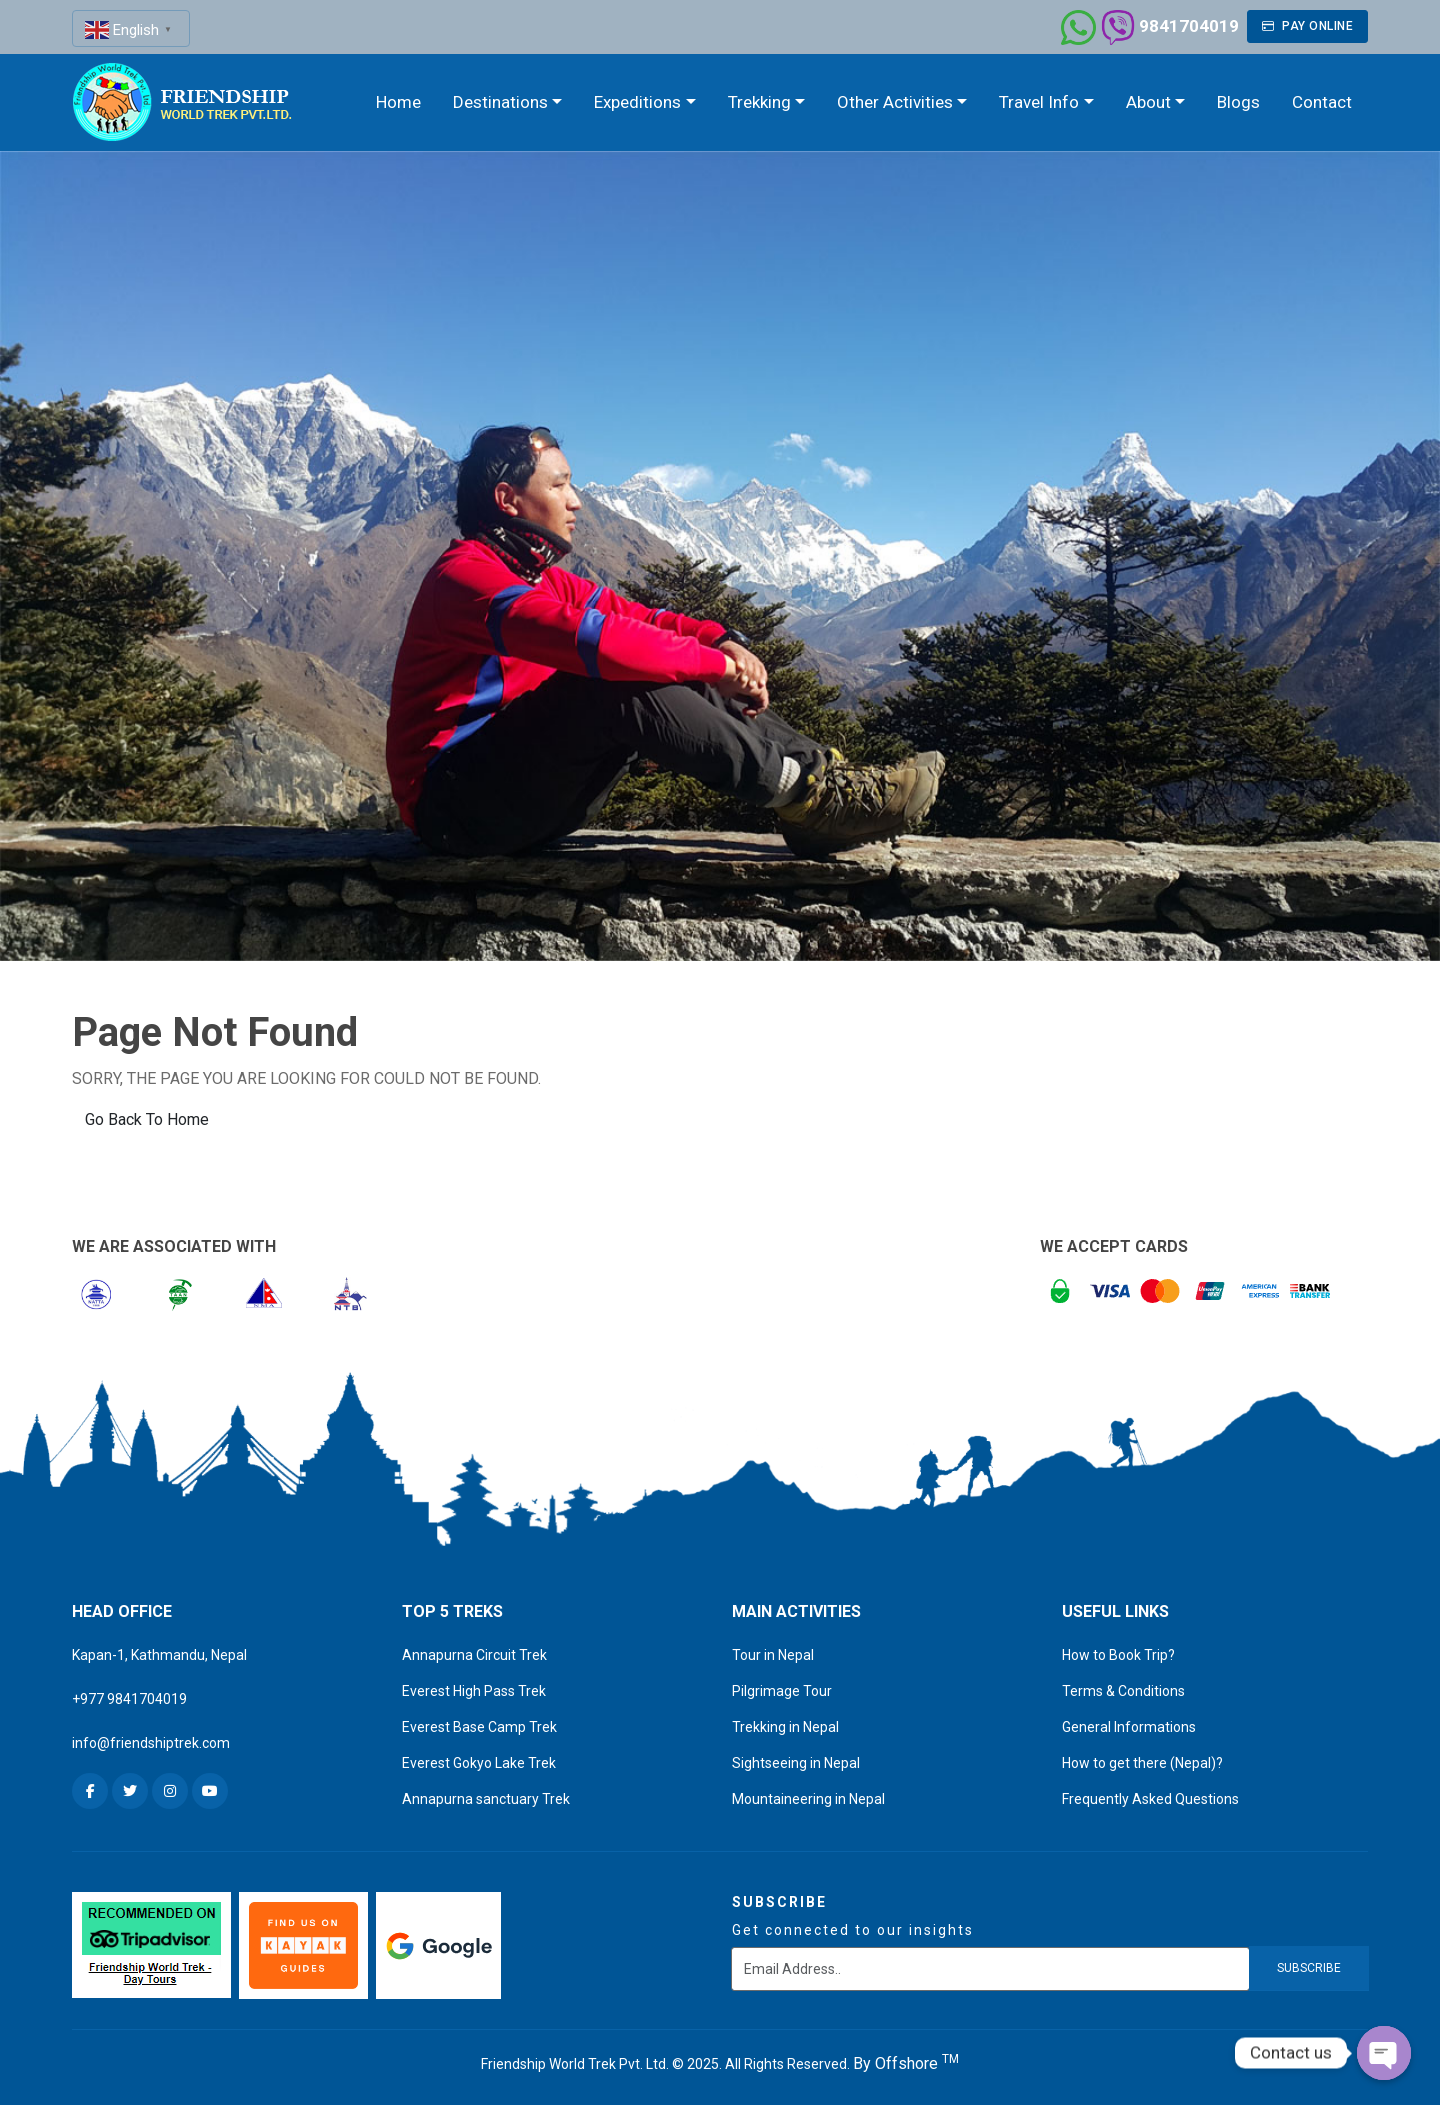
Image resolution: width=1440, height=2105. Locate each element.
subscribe (1309, 1968)
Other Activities (895, 102)
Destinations (500, 102)
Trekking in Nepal (785, 1727)
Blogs (1238, 102)
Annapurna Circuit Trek (474, 1655)
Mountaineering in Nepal (808, 1799)
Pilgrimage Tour (782, 1691)
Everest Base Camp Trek (479, 1727)
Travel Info (1039, 102)
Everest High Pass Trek (474, 1691)
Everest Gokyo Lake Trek (479, 1763)
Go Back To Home (147, 1119)
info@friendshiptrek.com (151, 1743)
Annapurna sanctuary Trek (486, 1799)
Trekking (759, 102)
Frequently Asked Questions (1150, 1799)
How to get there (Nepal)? (1142, 1763)
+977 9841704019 (129, 1699)
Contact (1322, 102)
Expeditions (637, 102)
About (1148, 102)
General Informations (1129, 1727)
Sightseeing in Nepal (796, 1763)
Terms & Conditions (1123, 1691)
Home (398, 102)
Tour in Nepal (773, 1655)
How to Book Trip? (1118, 1655)
